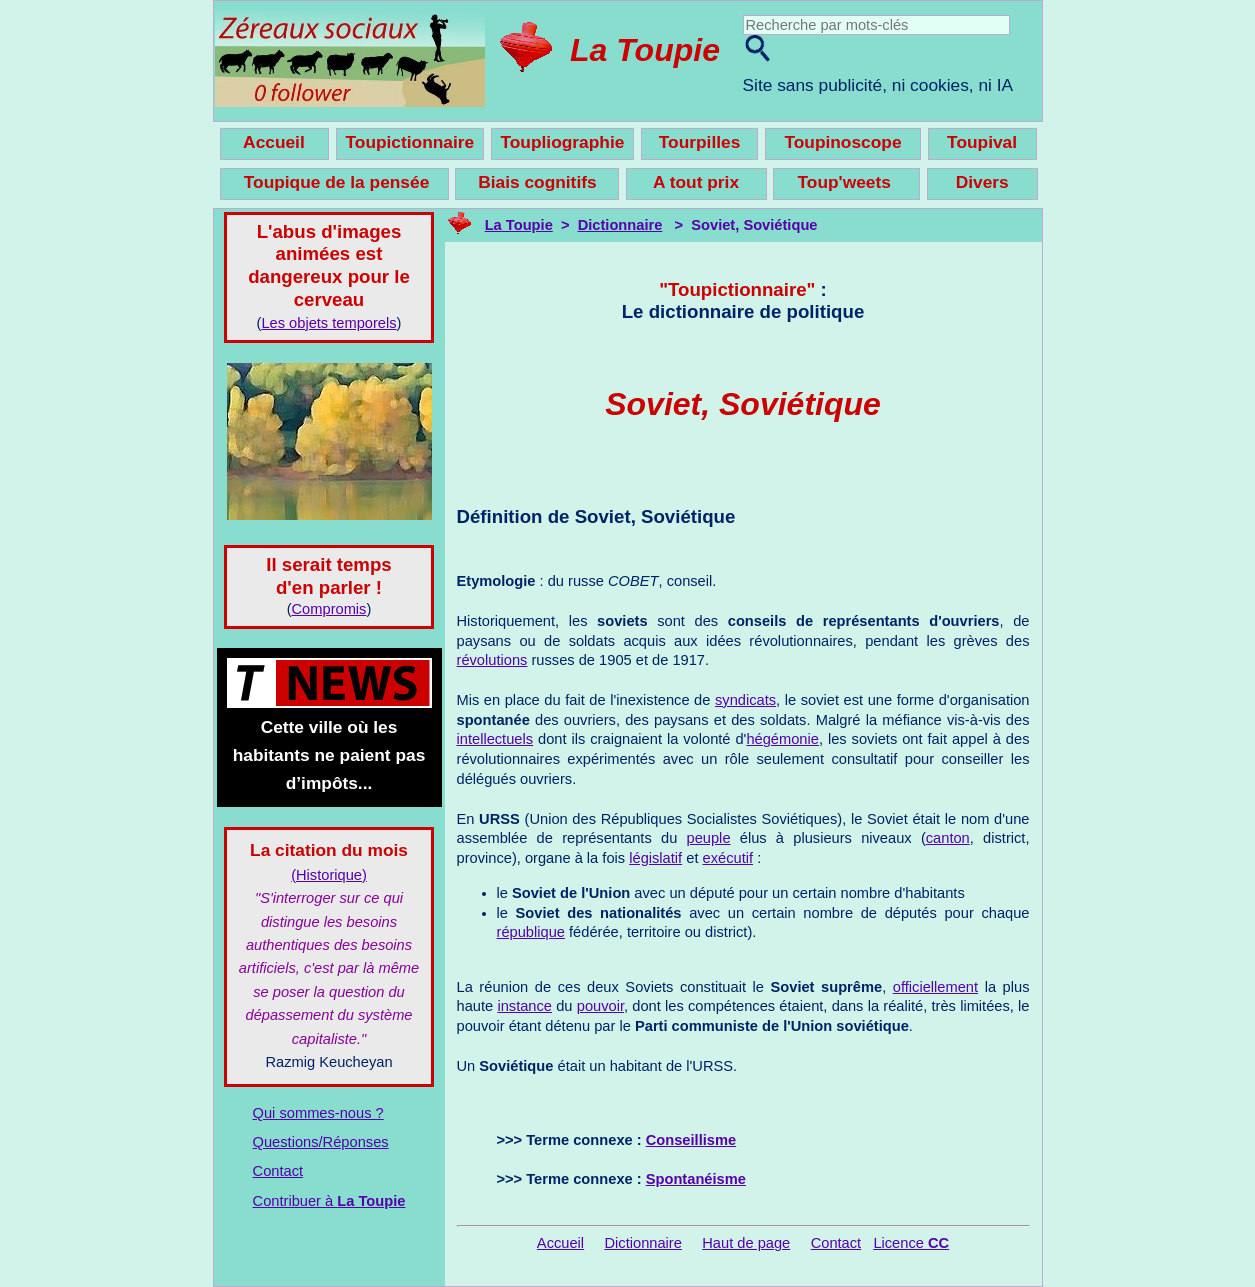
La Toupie (645, 50)
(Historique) (329, 875)
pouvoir (600, 1006)
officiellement (935, 987)
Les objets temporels (328, 323)
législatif (655, 858)
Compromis (329, 609)
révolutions (492, 660)
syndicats (745, 700)
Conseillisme (691, 1140)
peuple (709, 838)
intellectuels (495, 739)
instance (524, 1006)
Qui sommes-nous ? (318, 1113)
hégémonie (782, 739)
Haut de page (746, 1243)
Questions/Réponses (321, 1142)
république (531, 932)
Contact (278, 1171)
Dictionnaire (620, 225)
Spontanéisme (696, 1179)
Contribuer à (329, 1201)
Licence (911, 1243)
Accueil (560, 1243)
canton (948, 838)
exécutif (728, 858)
